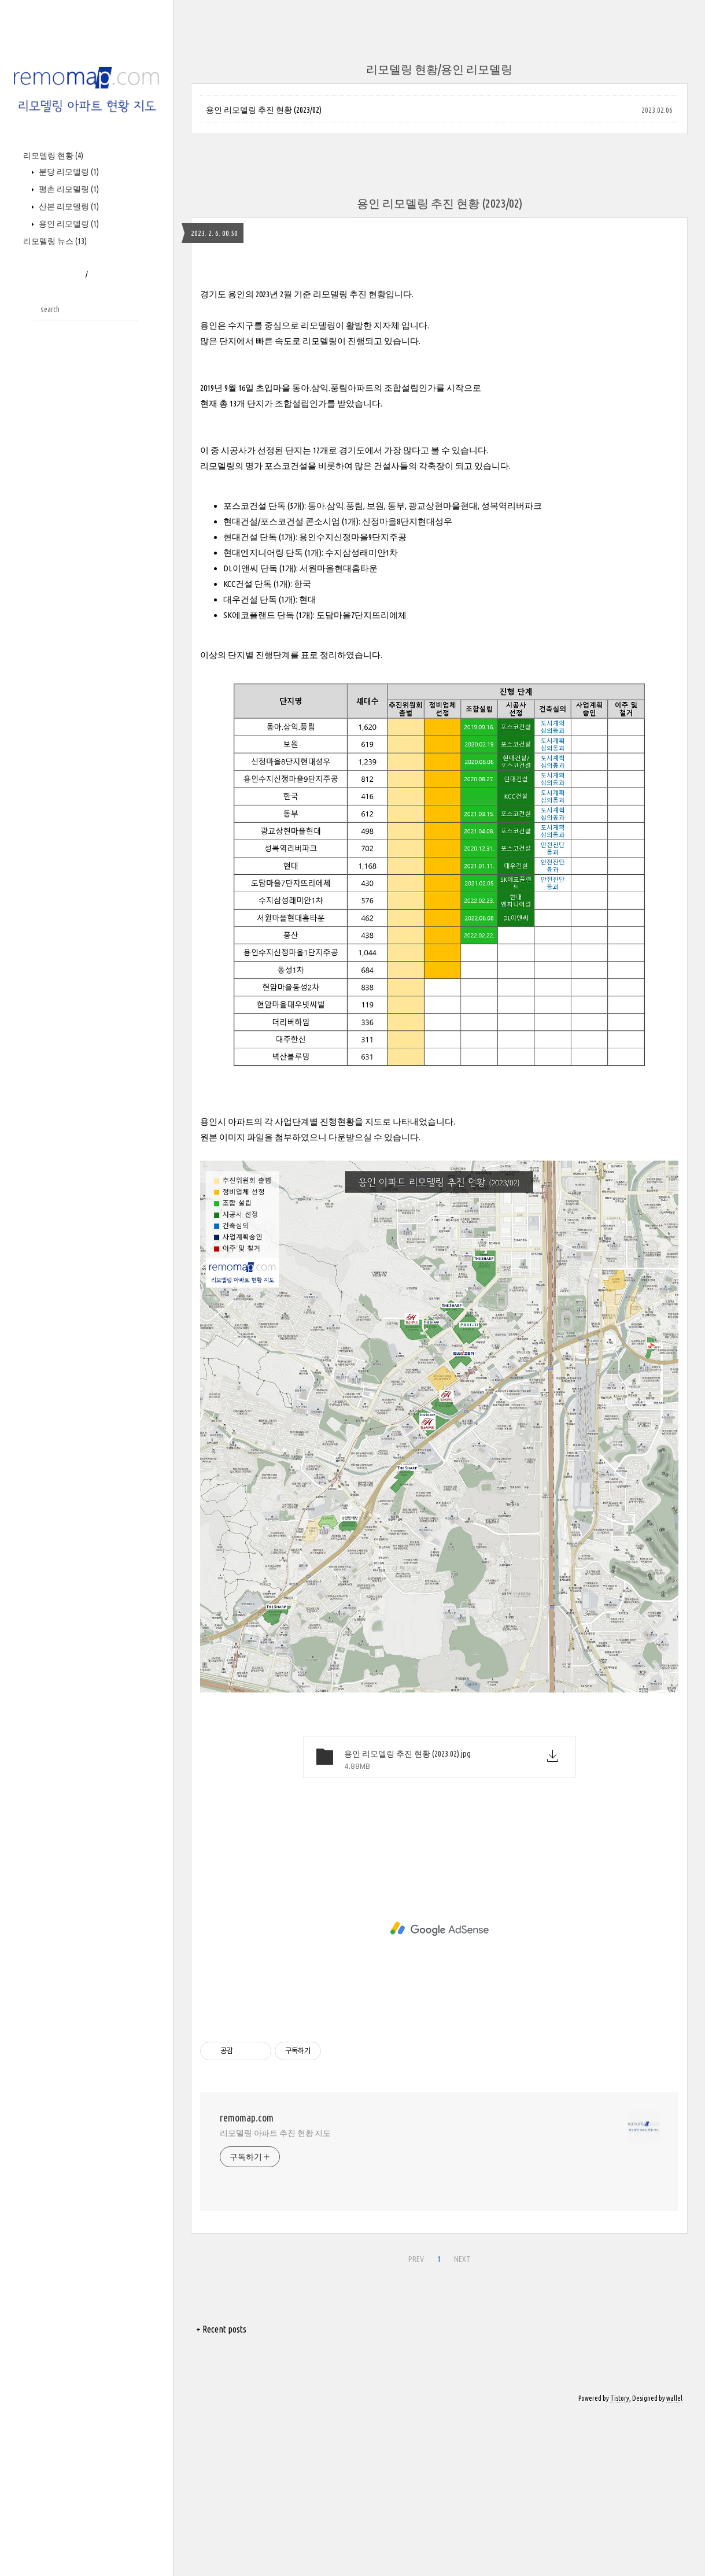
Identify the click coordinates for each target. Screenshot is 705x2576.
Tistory (619, 2398)
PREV (414, 2257)
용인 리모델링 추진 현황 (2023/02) (264, 109)
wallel (674, 2398)
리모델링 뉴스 (55, 241)
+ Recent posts (221, 2329)
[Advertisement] (439, 1929)
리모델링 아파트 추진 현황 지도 (275, 2133)
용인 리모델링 (68, 223)
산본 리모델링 (68, 206)
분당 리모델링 (68, 171)
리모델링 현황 (53, 155)
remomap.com (247, 2117)
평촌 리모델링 (68, 189)
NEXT (461, 2257)
